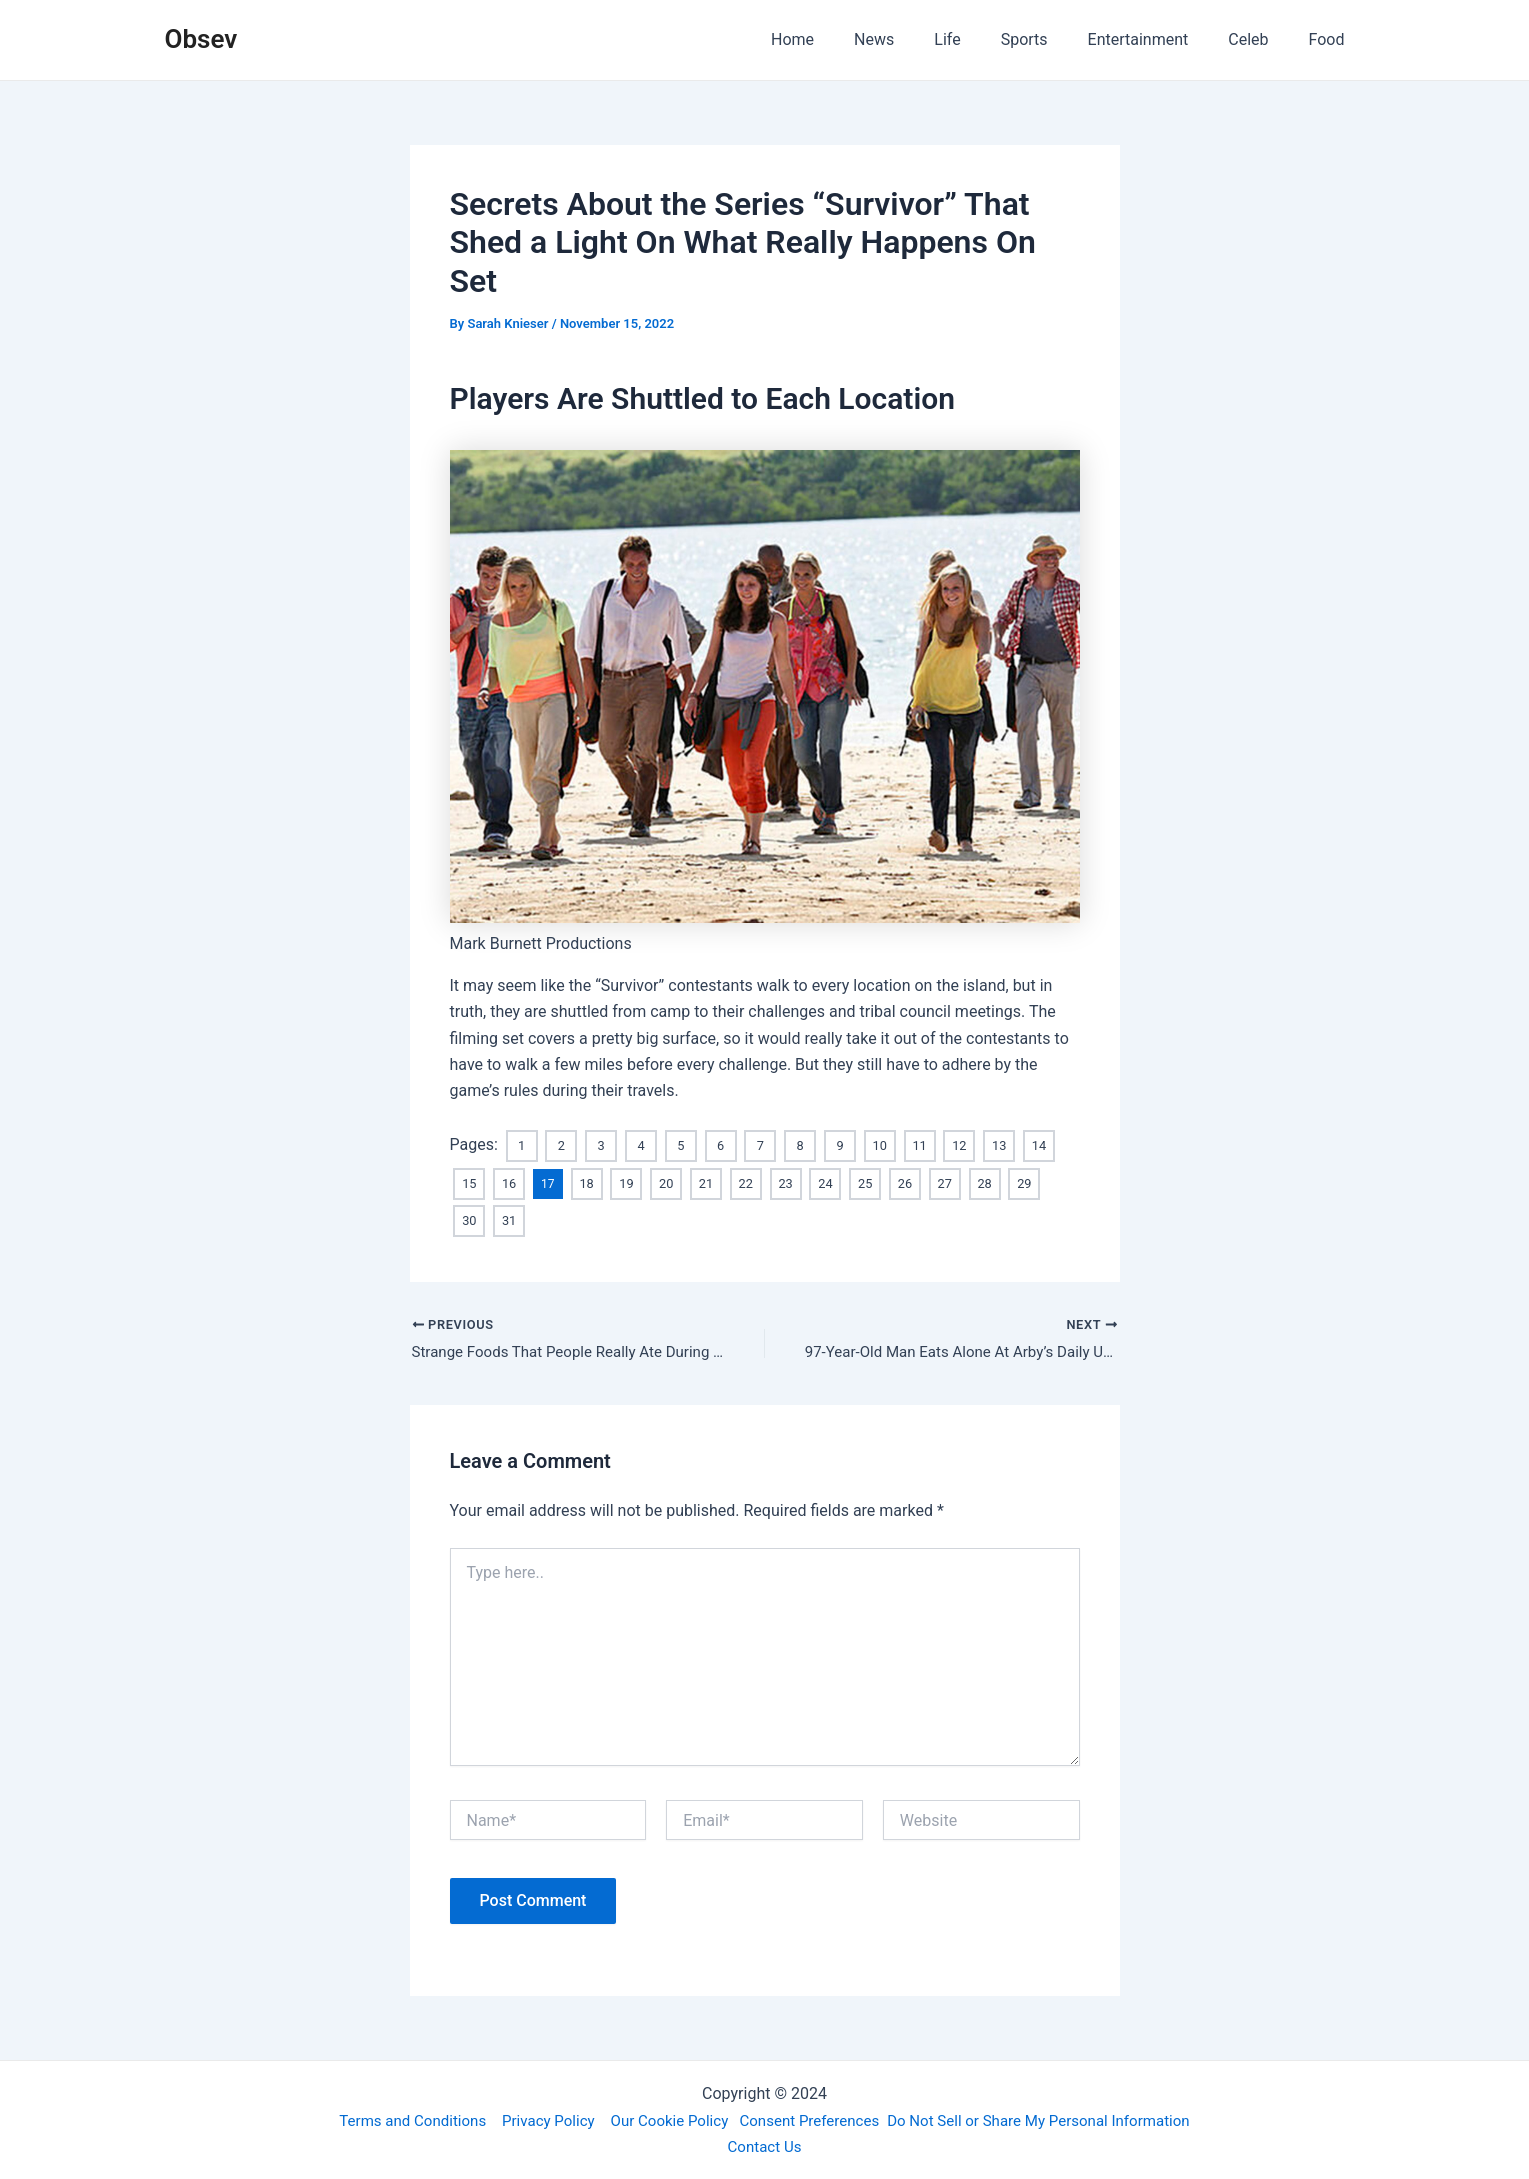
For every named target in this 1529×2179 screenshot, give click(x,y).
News (918, 39)
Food (1331, 39)
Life (983, 39)
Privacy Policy (535, 2118)
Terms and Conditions (392, 2118)
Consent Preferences (811, 2118)
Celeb (1260, 39)
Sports (1052, 39)
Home (844, 39)
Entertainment (1158, 39)
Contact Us (764, 2145)
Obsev (201, 39)
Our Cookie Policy (662, 2118)
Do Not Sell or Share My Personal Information (1055, 2118)
